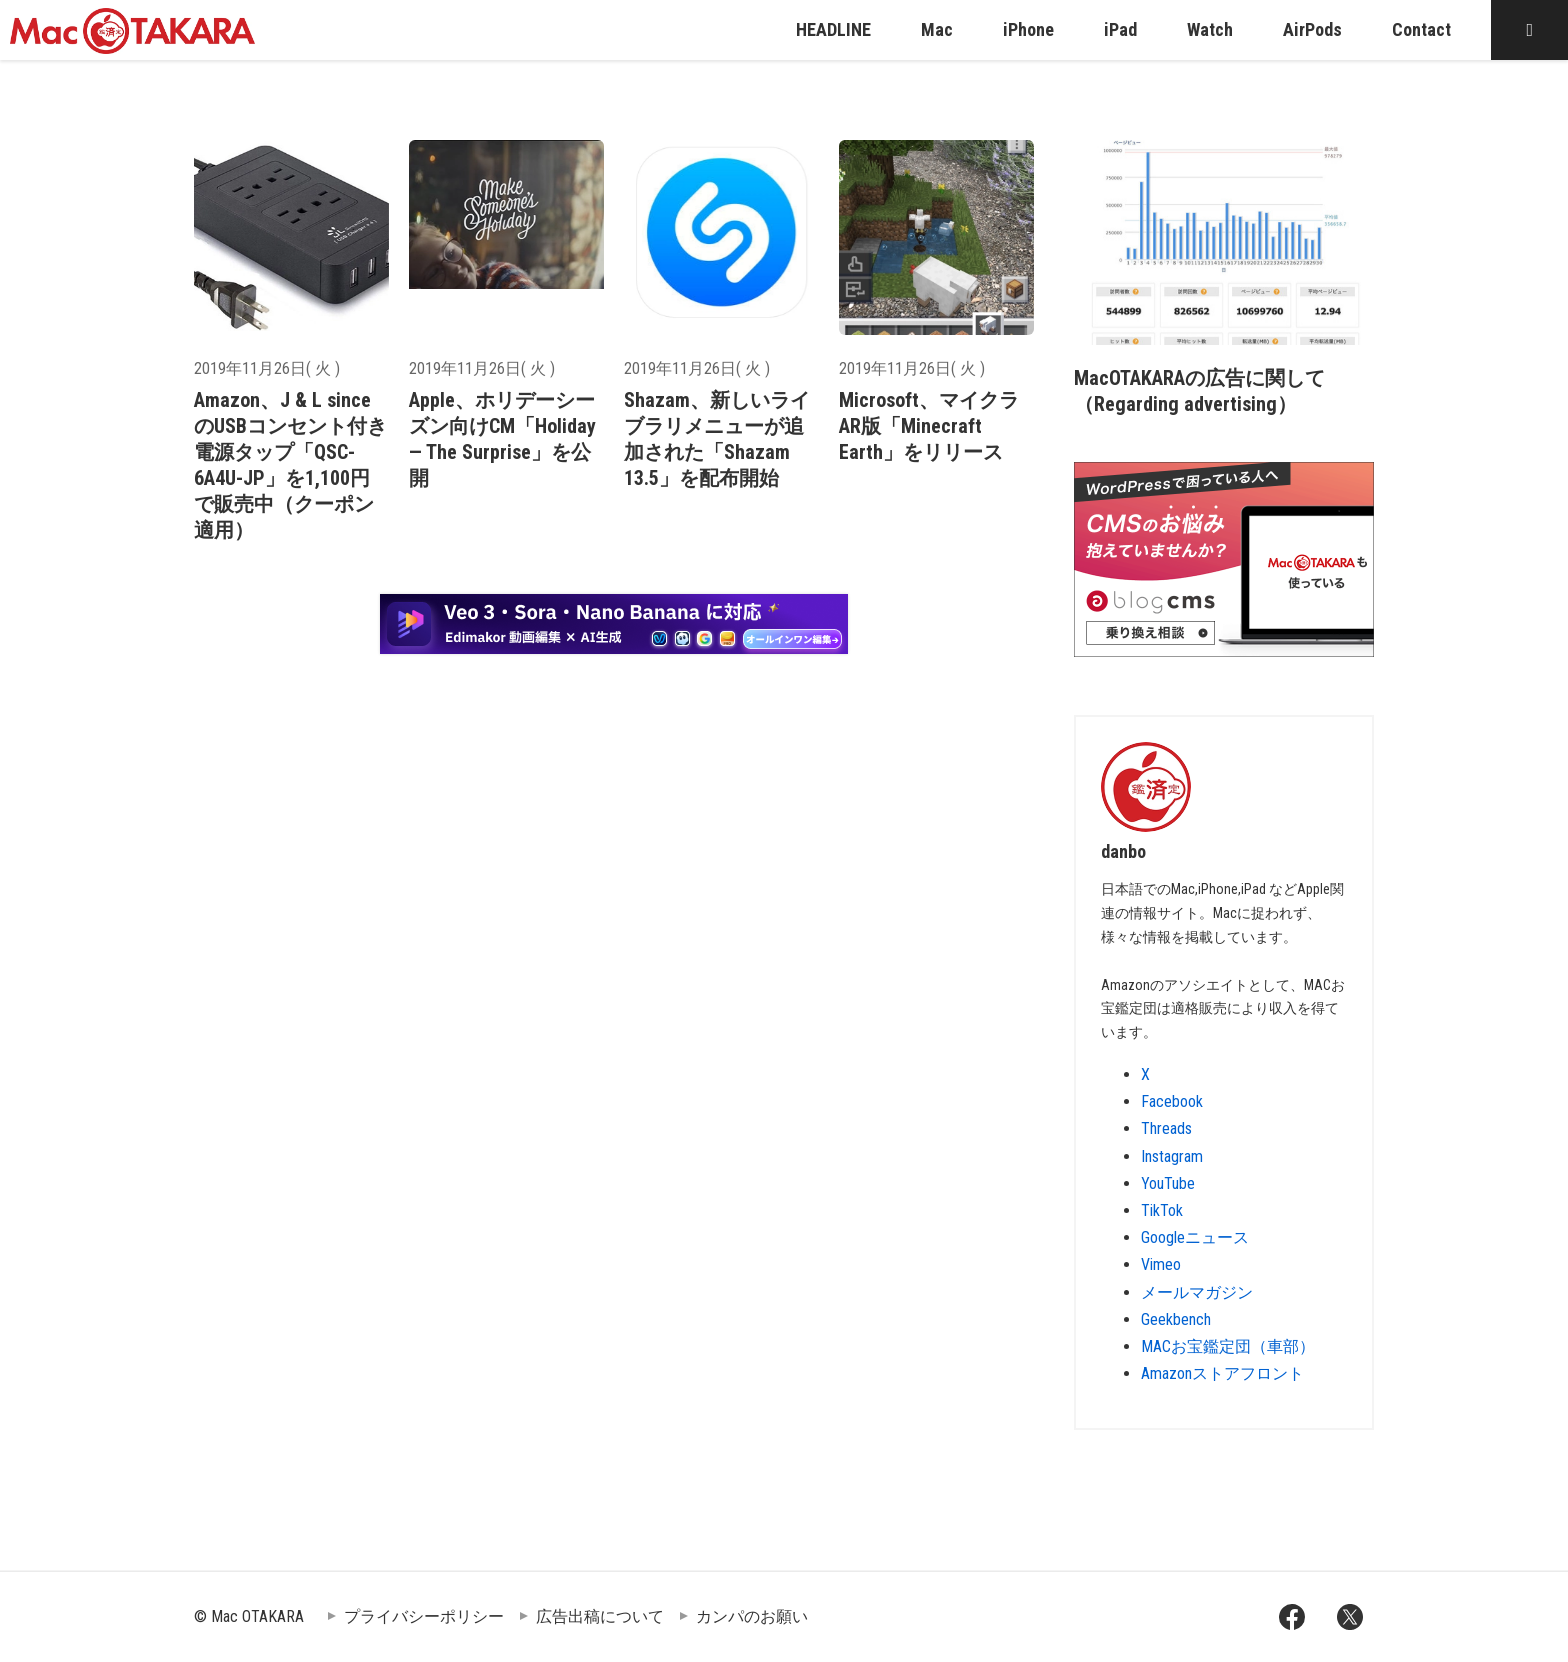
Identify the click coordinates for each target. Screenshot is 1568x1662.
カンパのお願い (752, 1616)
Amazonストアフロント (1222, 1373)
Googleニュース (1195, 1237)
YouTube (1168, 1183)
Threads (1166, 1128)
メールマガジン (1197, 1292)
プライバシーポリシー (424, 1616)
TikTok (1162, 1210)
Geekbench (1176, 1319)
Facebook (1172, 1101)
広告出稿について (600, 1616)
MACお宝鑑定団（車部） (1228, 1346)
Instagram (1172, 1156)
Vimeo (1161, 1264)
